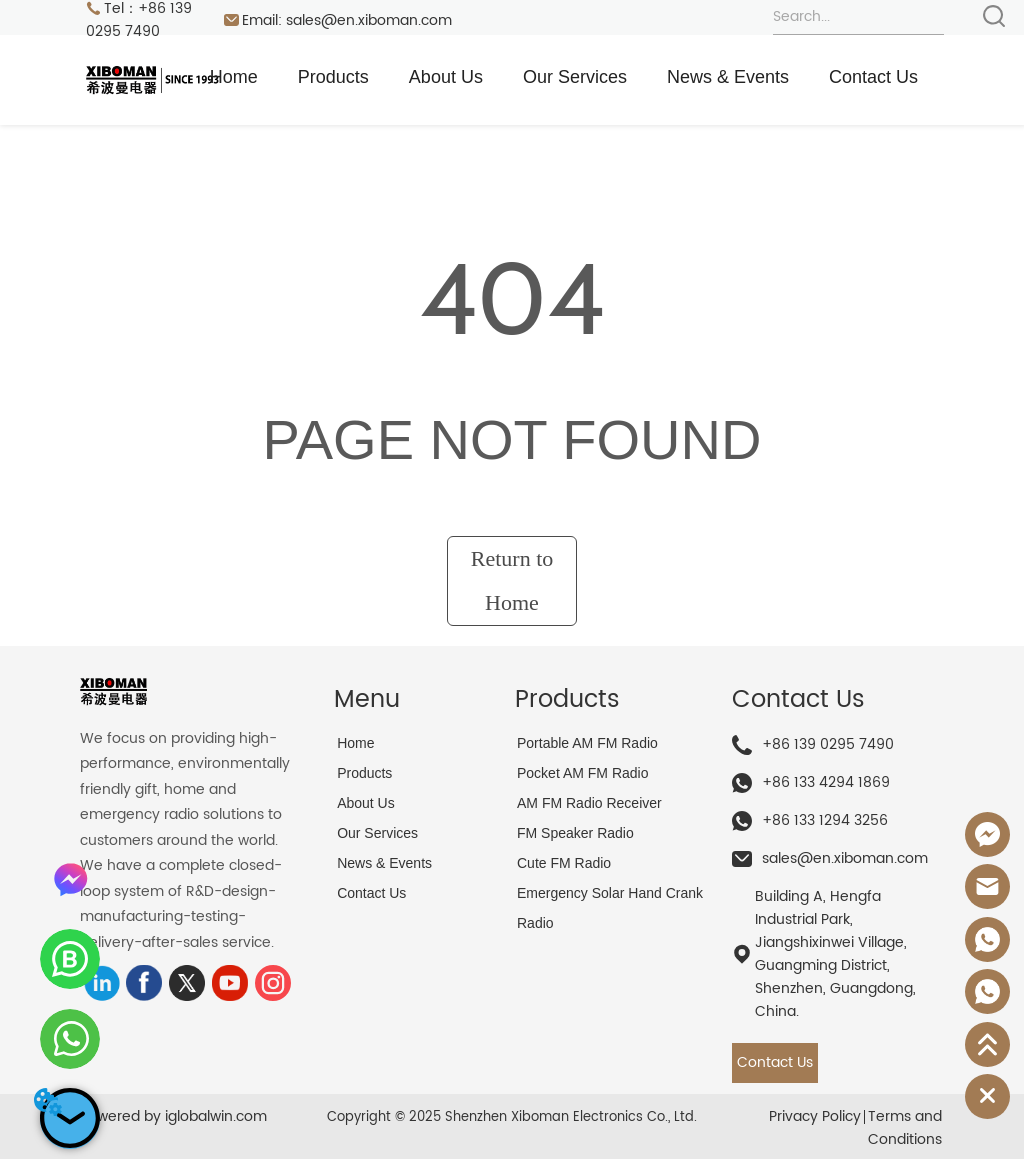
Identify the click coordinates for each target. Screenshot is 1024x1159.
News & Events (728, 77)
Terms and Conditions (905, 1128)
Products (333, 77)
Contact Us (873, 77)
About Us (446, 77)
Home (234, 77)
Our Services (575, 77)
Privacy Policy (815, 1116)
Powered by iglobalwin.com (173, 1116)
